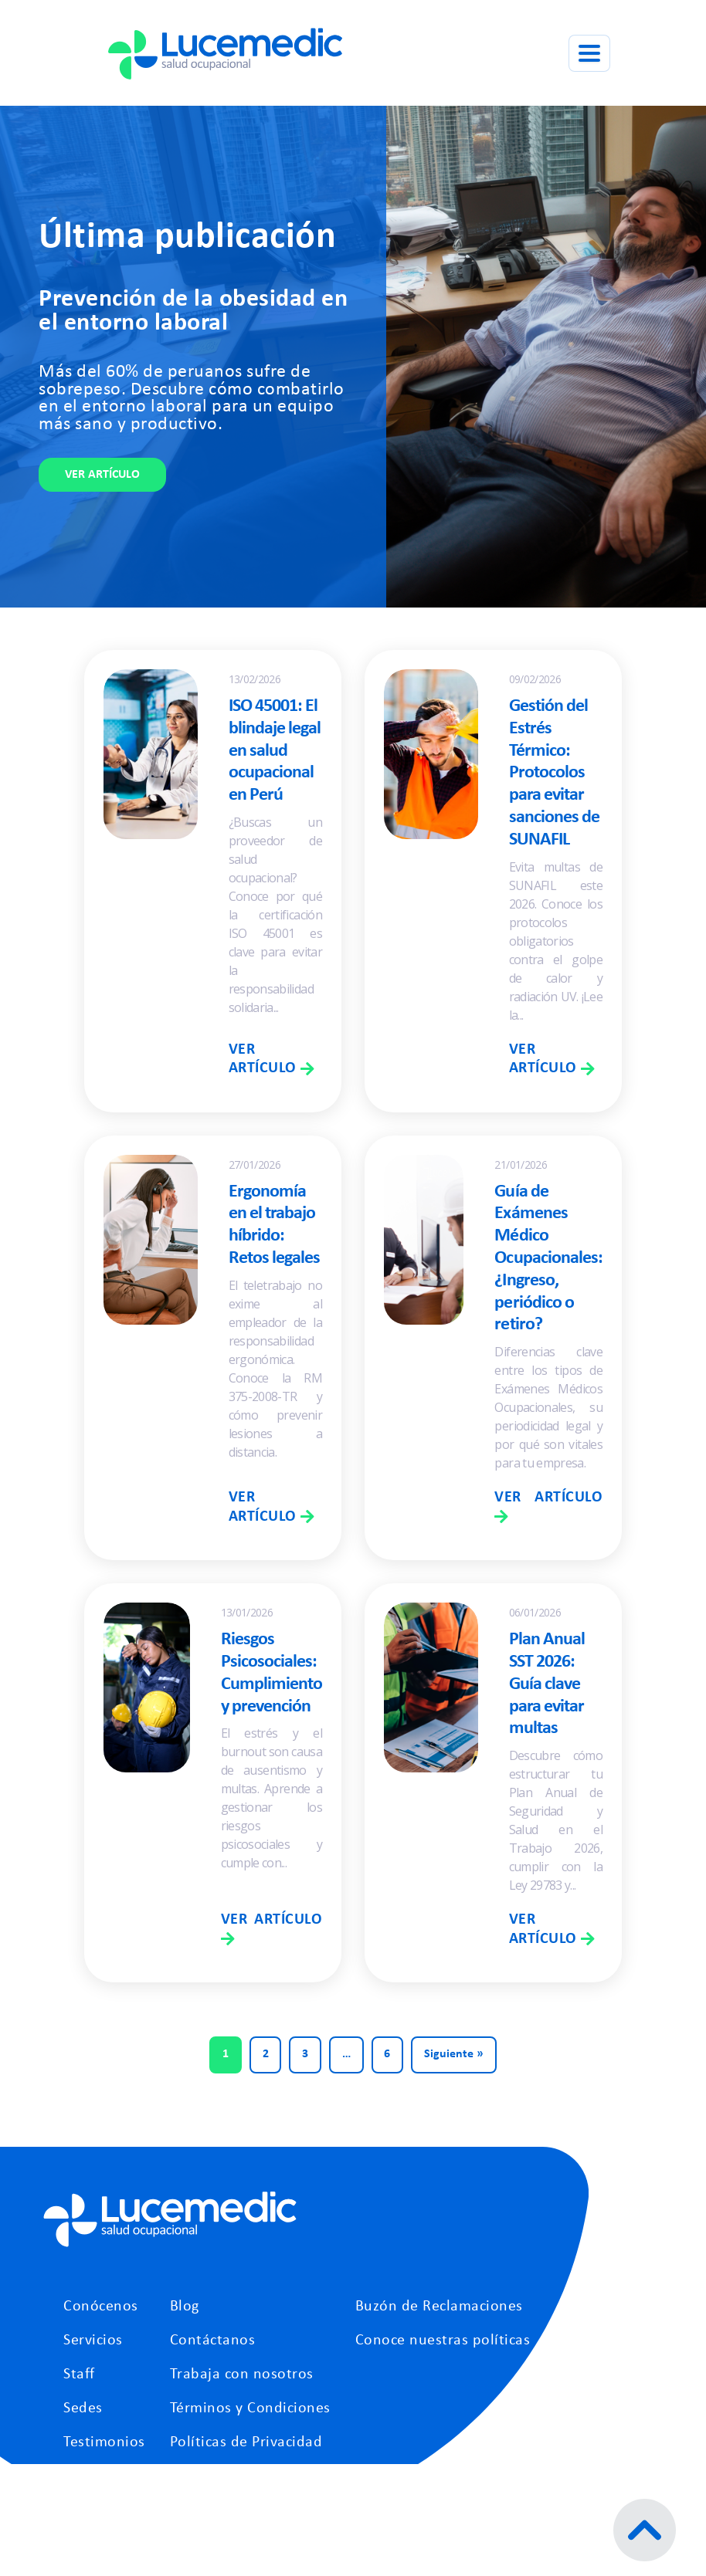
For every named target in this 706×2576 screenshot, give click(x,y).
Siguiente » (454, 2055)
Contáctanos (213, 2341)
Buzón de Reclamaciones (439, 2306)
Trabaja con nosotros (242, 2375)
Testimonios (104, 2443)
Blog (184, 2306)
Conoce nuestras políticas (443, 2341)
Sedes (83, 2409)
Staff (79, 2375)
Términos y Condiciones (250, 2409)
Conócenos (100, 2306)
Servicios (93, 2341)
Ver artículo (102, 475)
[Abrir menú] (589, 53)
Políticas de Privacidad (246, 2443)
